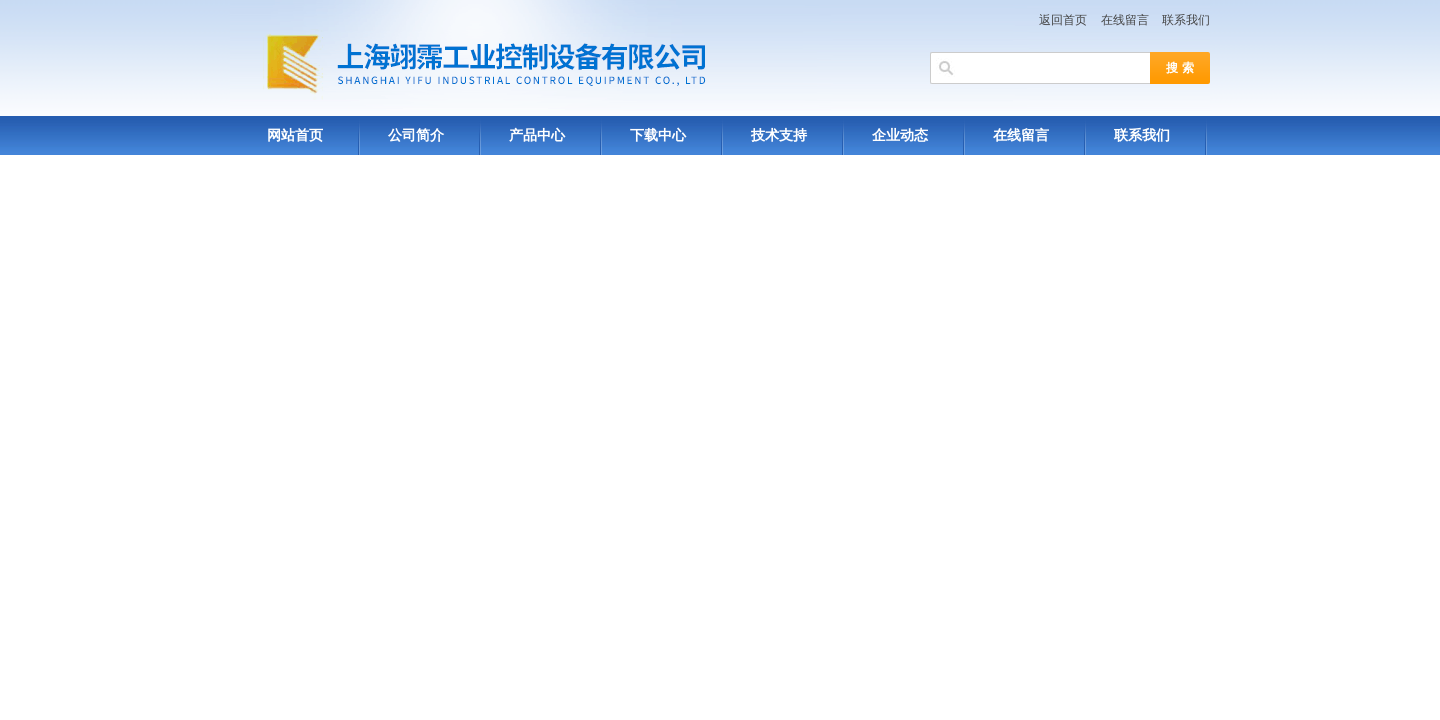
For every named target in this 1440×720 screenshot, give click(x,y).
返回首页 (1063, 20)
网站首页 (295, 135)
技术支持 (779, 135)
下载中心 (658, 135)
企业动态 (900, 135)
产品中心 (537, 135)
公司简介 (416, 135)
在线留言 (1125, 20)
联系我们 (1186, 20)
